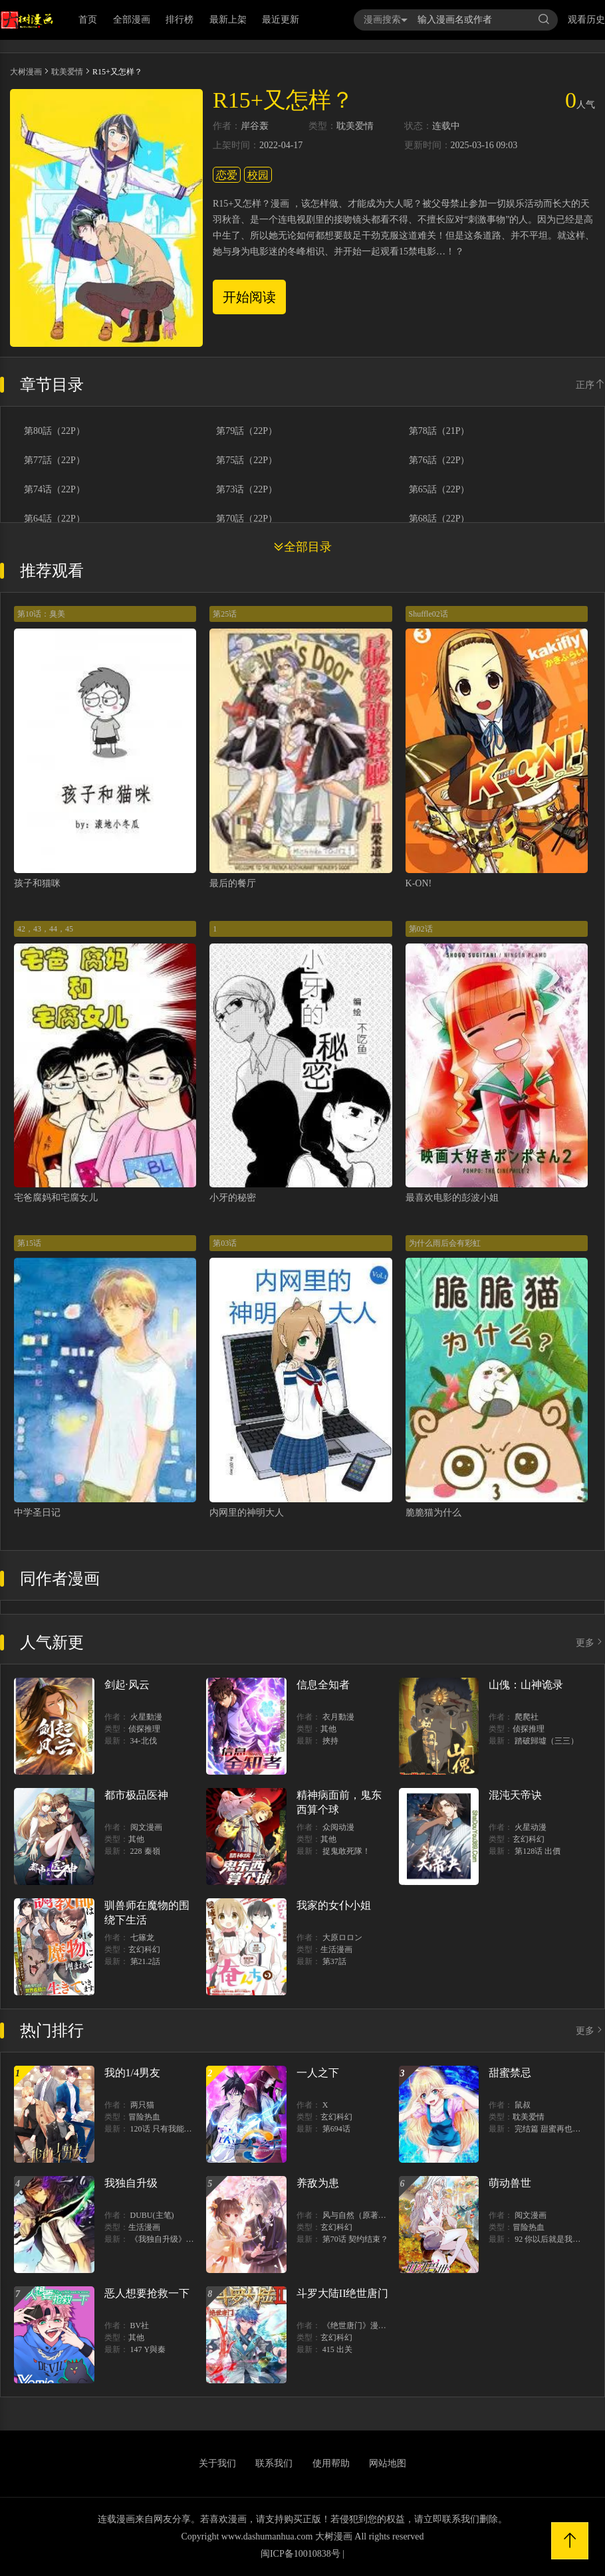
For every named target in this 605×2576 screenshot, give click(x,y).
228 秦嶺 (145, 1851)
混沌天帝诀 (515, 1795)
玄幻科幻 (528, 1839)
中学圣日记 (37, 1513)
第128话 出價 (537, 1851)
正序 (590, 385)
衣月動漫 (338, 1717)
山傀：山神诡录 (526, 1684)
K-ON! (419, 883)
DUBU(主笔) (152, 2215)
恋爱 (226, 175)
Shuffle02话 (428, 614)
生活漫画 (336, 1949)
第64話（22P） (54, 519)
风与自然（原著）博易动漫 (370, 2215)
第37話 (334, 1961)
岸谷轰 (255, 126)
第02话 (421, 929)
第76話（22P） (439, 460)
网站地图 (387, 2463)
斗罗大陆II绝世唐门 (343, 2293)
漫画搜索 (386, 20)
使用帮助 (331, 2463)
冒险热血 (144, 2117)
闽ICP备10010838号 (300, 2554)
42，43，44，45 (45, 929)
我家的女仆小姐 (334, 1905)
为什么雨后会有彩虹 (445, 1243)
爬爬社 (527, 1717)
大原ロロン (342, 1937)
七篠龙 (142, 1937)
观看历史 (586, 20)
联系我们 (274, 2463)
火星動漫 (146, 1717)
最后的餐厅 (232, 883)
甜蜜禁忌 (510, 2072)
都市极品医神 (136, 1795)
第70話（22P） (246, 519)
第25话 (225, 614)
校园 (258, 175)
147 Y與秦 (148, 2349)
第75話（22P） (246, 460)
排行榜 (179, 20)
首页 (87, 20)
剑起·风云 (127, 1684)
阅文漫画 (146, 1827)
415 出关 (337, 2349)
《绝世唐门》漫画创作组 (366, 2325)
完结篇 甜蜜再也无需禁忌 (559, 2128)
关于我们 (217, 2463)
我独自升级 (131, 2183)
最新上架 (228, 20)
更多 (590, 1643)
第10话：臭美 (41, 614)
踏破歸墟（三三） (546, 1740)
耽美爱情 (67, 71)
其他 (328, 1729)
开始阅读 (249, 297)
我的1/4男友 (132, 2072)
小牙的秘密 (232, 1198)
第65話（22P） (439, 489)
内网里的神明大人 (246, 1513)
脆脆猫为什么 (433, 1513)
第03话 (225, 1243)
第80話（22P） (54, 431)
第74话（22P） (54, 489)
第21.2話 (145, 1961)
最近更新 (280, 20)
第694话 (336, 2128)
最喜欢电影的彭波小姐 (452, 1198)
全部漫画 (131, 20)
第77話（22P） (54, 460)
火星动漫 (530, 1827)
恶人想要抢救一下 (146, 2293)
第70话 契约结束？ (355, 2239)
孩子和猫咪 (37, 883)
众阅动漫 (338, 1827)
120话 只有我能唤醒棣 (169, 2128)
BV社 (140, 2325)
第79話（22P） (246, 431)
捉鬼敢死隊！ (346, 1851)
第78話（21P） (439, 431)
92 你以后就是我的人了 (555, 2239)
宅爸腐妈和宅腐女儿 (56, 1198)
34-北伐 (143, 1740)
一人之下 (318, 2072)
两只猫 (142, 2105)
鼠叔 (523, 2105)
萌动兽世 (510, 2183)
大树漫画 (26, 71)
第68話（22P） (439, 519)
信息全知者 (323, 1684)
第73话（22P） (246, 489)
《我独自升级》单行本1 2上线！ (187, 2239)
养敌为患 (318, 2183)
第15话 (29, 1243)
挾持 (330, 1740)
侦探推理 (144, 1729)
